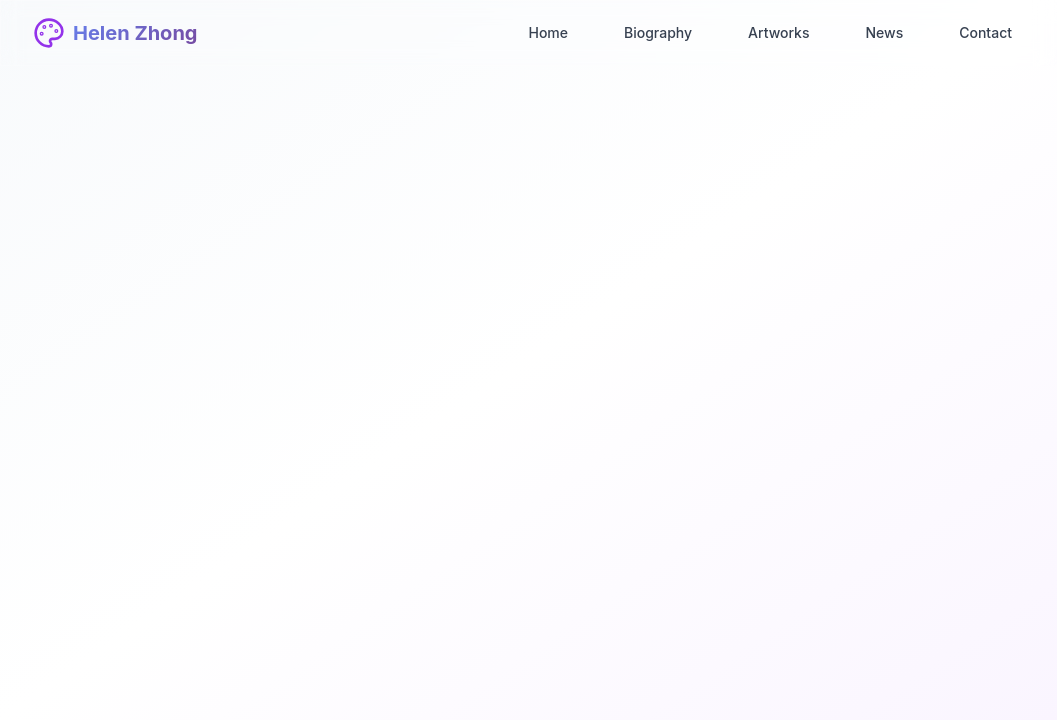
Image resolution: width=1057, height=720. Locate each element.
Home (548, 32)
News (884, 32)
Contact (985, 32)
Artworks (778, 32)
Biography (658, 32)
